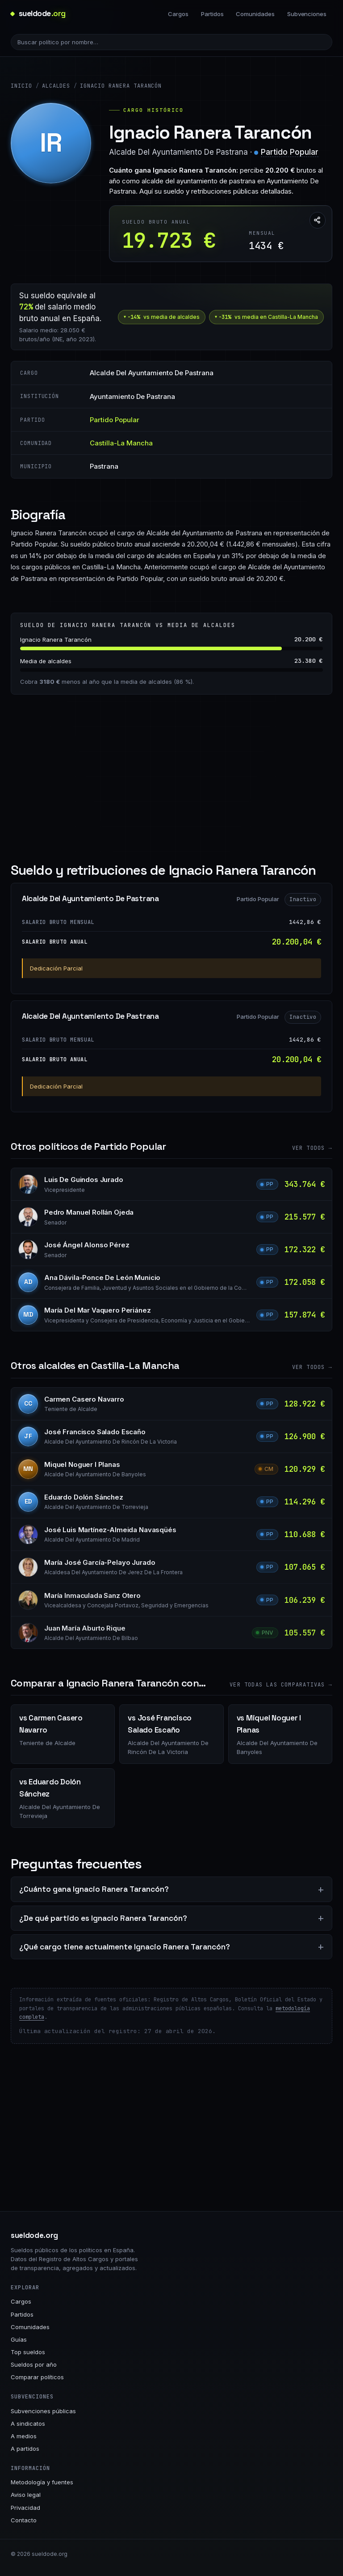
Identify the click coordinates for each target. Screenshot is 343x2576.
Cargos (178, 13)
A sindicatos (28, 2423)
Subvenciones (306, 13)
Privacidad (25, 2507)
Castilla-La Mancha (121, 443)
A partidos (25, 2448)
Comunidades (255, 13)
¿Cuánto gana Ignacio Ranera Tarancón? (94, 1889)
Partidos (212, 13)
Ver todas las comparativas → (281, 1684)
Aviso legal (26, 2494)
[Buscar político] (171, 42)
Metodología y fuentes (42, 2482)
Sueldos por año (34, 2364)
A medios (24, 2436)
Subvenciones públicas (43, 2411)
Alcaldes (56, 85)
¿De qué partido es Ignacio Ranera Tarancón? (103, 1918)
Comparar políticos (37, 2377)
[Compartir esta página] (318, 220)
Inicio (21, 85)
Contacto (24, 2520)
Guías (19, 2339)
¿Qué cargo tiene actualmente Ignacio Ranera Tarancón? (124, 1947)
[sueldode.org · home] (38, 14)
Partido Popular (289, 152)
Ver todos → (312, 1148)
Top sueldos (28, 2352)
